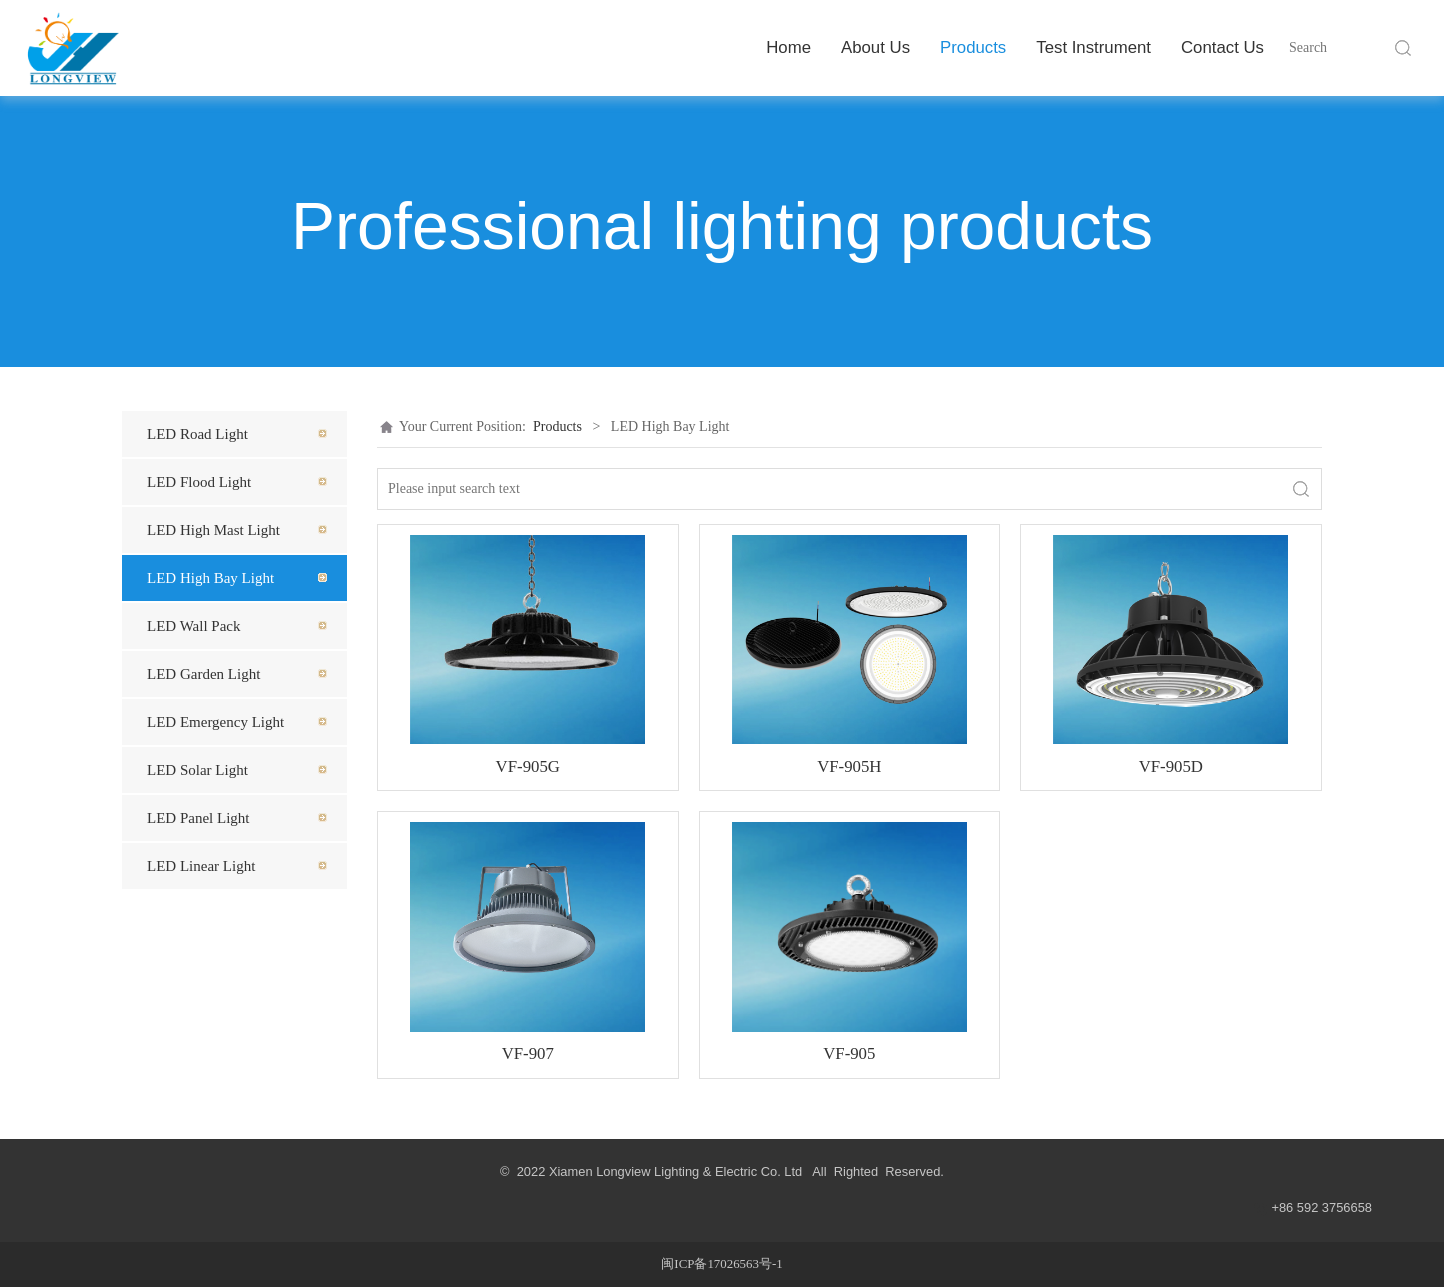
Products (973, 47)
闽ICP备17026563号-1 (721, 1264)
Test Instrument (1093, 47)
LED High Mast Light (213, 530)
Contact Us (1222, 47)
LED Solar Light (197, 770)
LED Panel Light (198, 818)
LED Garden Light (203, 674)
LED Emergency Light (215, 722)
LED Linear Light (201, 866)
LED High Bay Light (210, 578)
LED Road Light (197, 434)
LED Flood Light (199, 482)
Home (788, 47)
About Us (875, 47)
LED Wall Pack (194, 626)
